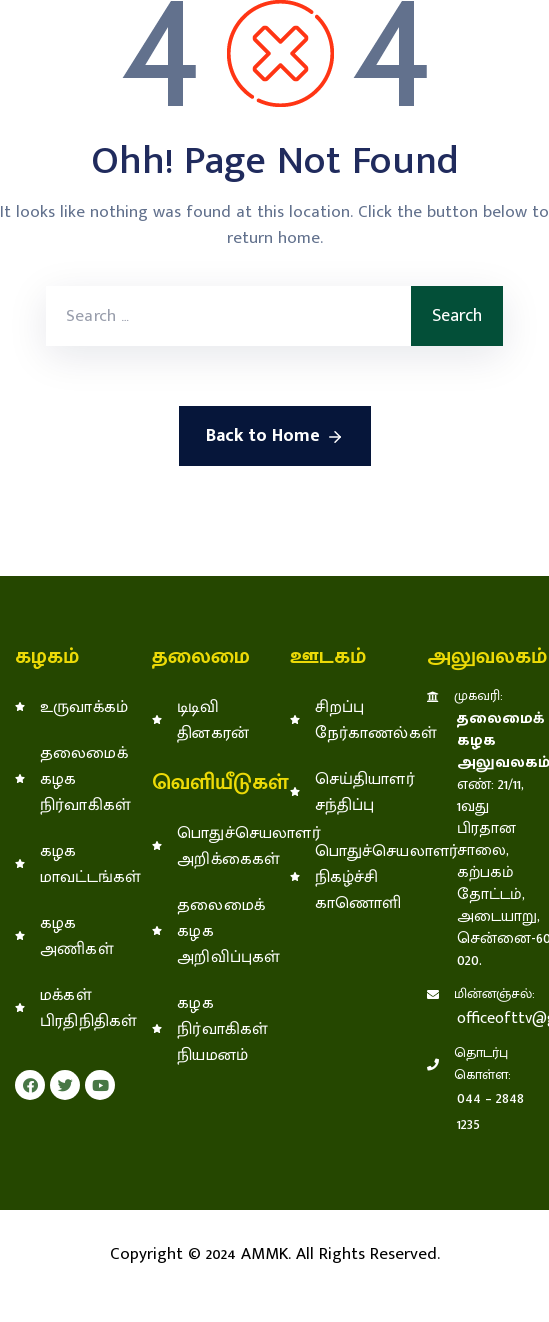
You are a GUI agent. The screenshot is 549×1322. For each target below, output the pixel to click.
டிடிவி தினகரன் (203, 720)
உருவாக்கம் (81, 707)
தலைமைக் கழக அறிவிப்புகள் (203, 931)
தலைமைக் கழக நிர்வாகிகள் (81, 779)
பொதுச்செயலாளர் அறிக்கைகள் (203, 846)
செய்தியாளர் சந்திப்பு (341, 792)
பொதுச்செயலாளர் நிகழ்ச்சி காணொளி (341, 877)
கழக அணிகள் (77, 936)
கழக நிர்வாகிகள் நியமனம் (203, 1029)
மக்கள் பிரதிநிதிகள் (81, 1008)
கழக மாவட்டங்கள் (81, 864)
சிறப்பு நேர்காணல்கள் (341, 720)
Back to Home (275, 436)
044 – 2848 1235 (490, 1111)
